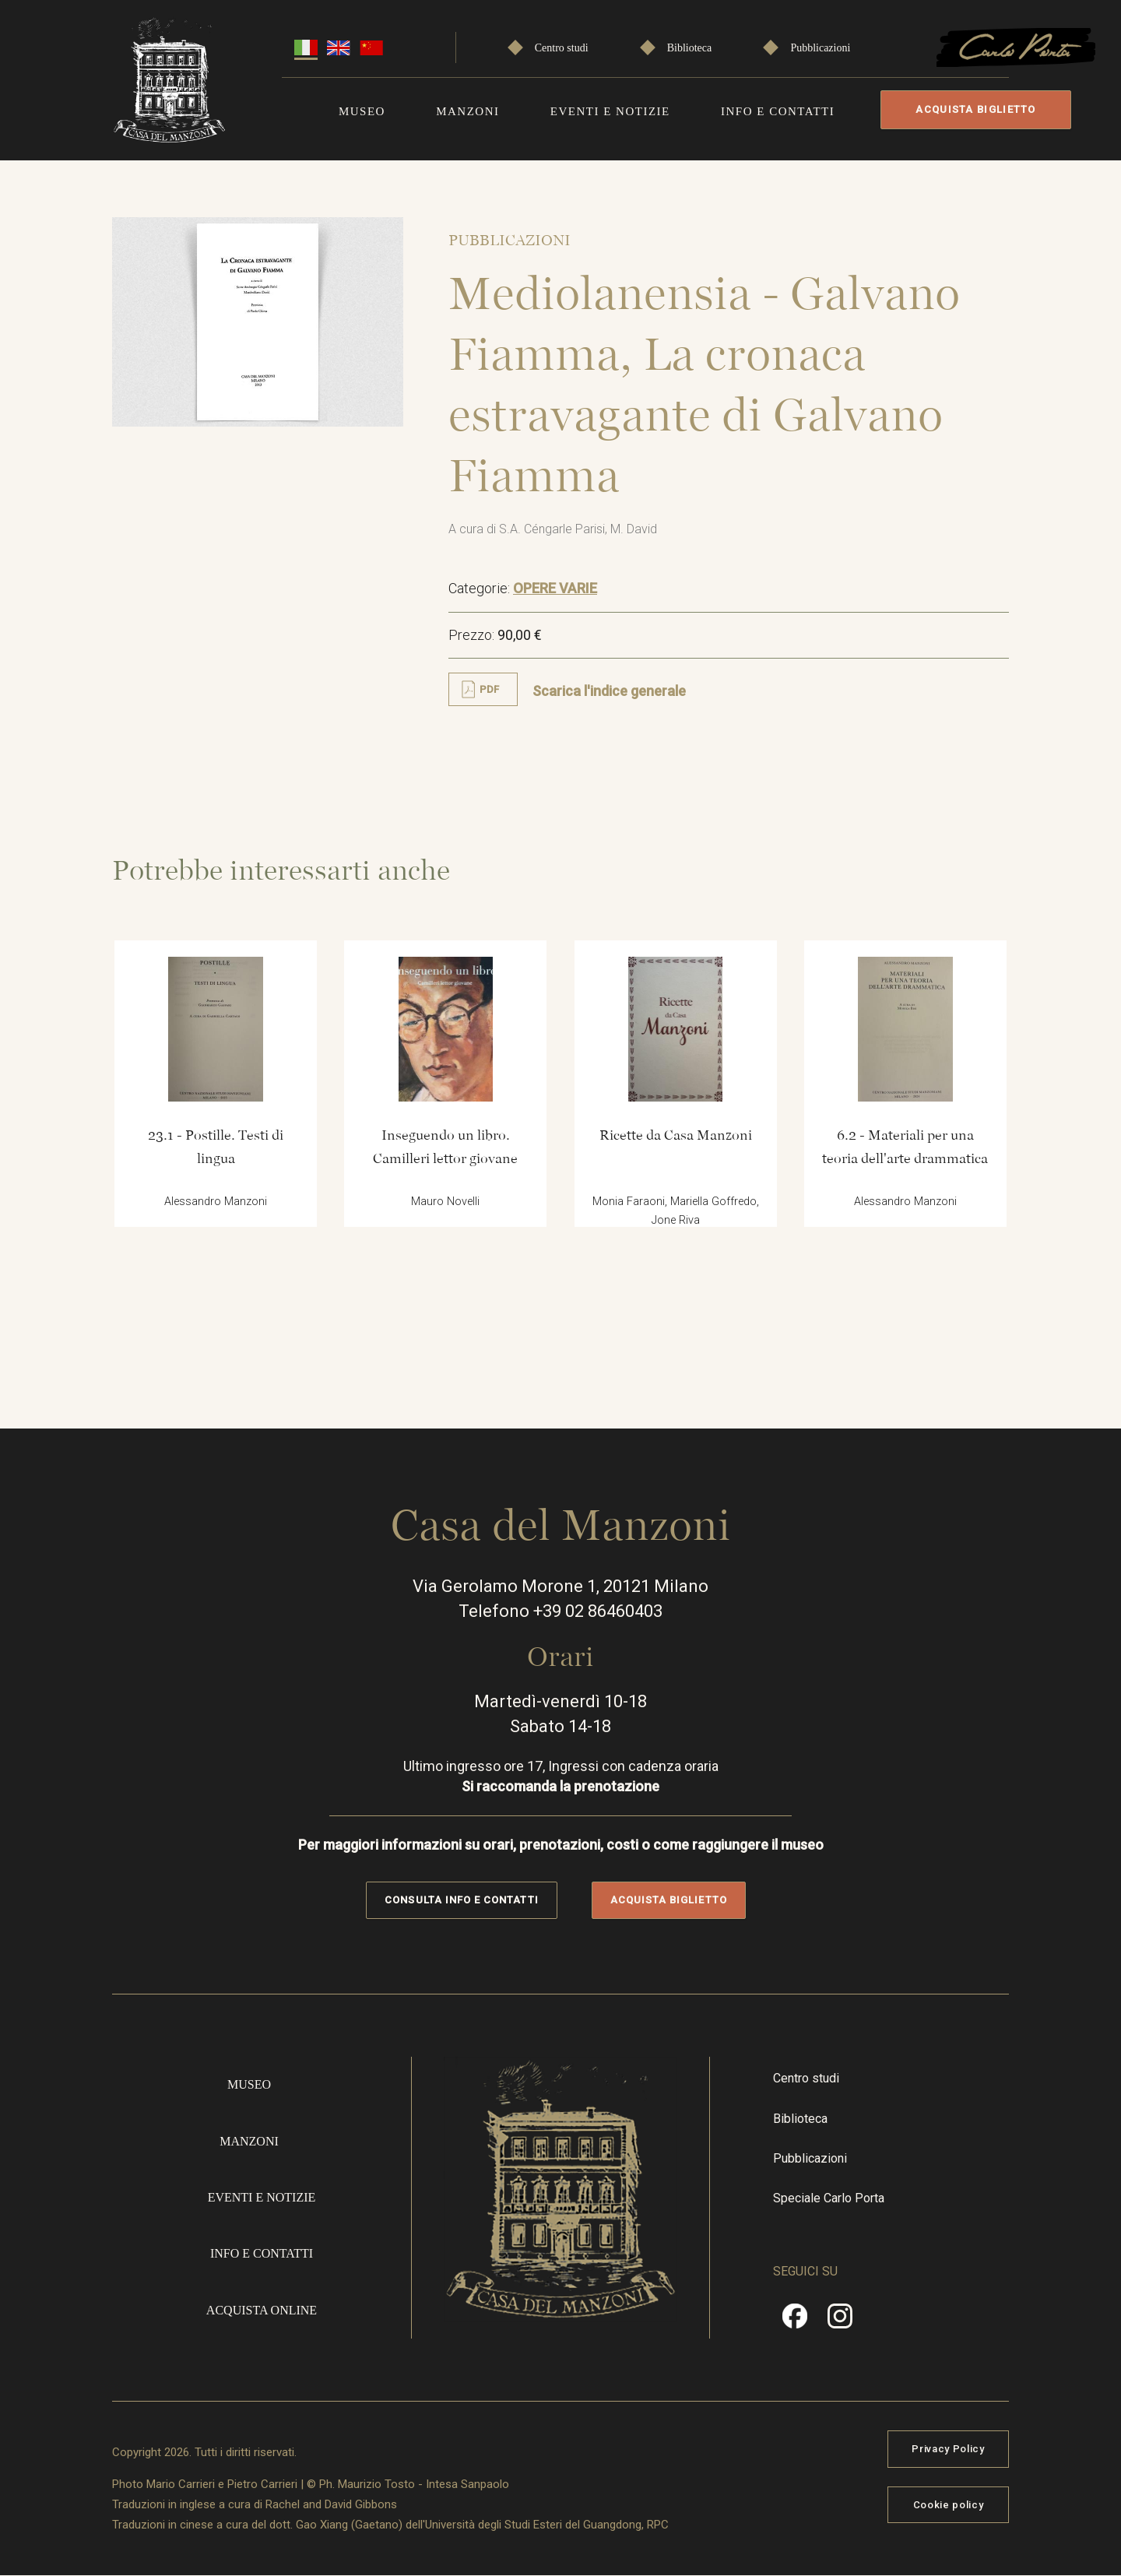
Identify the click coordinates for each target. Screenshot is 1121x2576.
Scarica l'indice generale (609, 691)
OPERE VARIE (555, 588)
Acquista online (261, 2310)
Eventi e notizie (610, 111)
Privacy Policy (948, 2449)
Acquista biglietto (975, 109)
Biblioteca (689, 48)
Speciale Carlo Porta (828, 2198)
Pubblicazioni (820, 48)
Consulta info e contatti (461, 1900)
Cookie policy (948, 2505)
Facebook (794, 2321)
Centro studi (562, 48)
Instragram (840, 2321)
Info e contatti (778, 111)
